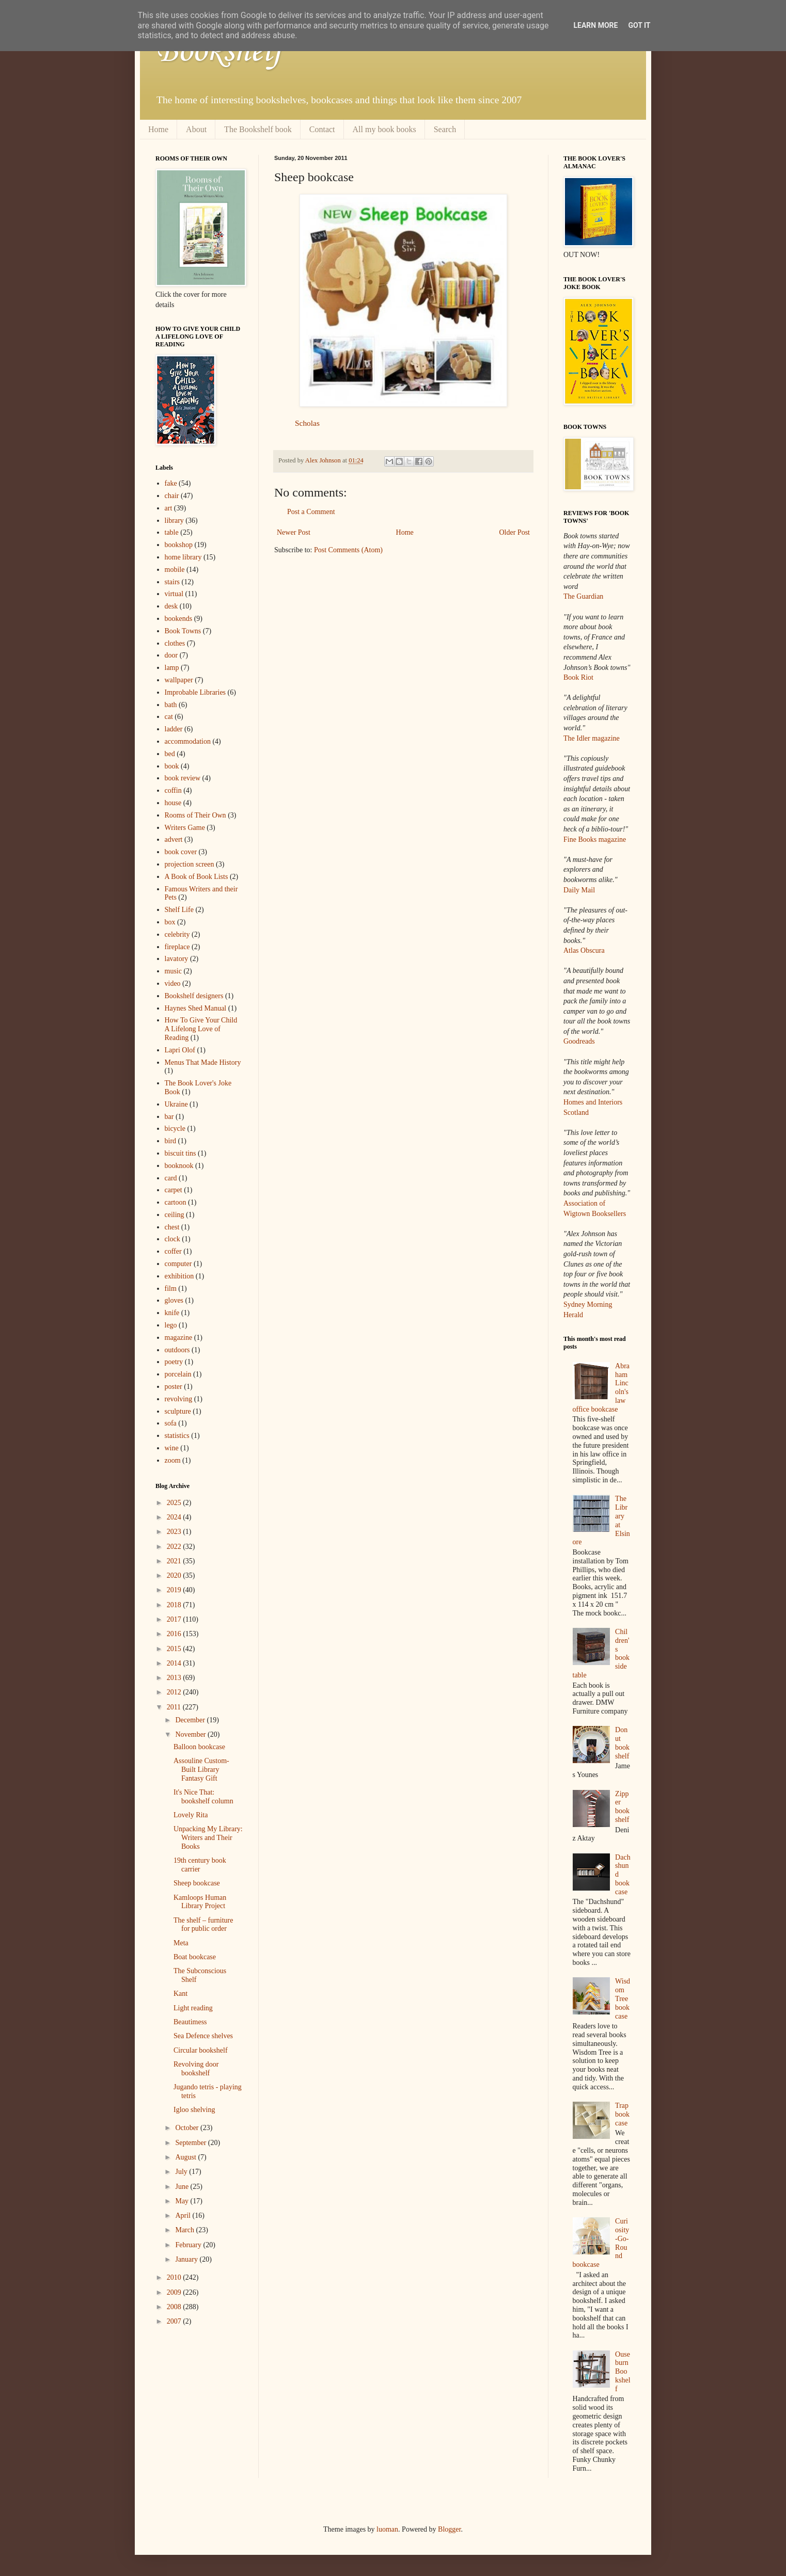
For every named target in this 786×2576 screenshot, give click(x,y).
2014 (175, 1663)
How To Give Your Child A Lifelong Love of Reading (201, 1029)
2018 (175, 1605)
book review (183, 778)
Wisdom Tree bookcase (622, 1998)
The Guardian (583, 596)
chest (172, 1227)
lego (171, 1325)
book (172, 766)
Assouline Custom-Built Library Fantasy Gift (201, 1769)
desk (171, 606)
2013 (175, 1678)
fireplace (177, 947)
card (171, 1178)
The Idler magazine (591, 738)
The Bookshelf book (258, 129)
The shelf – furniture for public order (203, 1924)
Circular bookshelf (201, 2050)
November (191, 1734)
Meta (181, 1943)
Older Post (514, 532)
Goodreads (579, 1041)
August (186, 2157)
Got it (639, 25)
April (183, 2215)
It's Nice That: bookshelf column (203, 1796)
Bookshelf (218, 51)
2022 (175, 1546)
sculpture (178, 1411)
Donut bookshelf (622, 1742)
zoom (173, 1460)
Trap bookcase (622, 2114)
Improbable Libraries (195, 692)
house (173, 803)
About (196, 129)
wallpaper (179, 680)
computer (178, 1264)
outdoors (177, 1350)
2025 (175, 1503)
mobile (175, 569)
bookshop (179, 545)
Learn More (595, 25)
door (171, 655)
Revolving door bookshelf (196, 2068)
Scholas (307, 423)
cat (169, 717)
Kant (180, 1993)
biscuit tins (180, 1153)
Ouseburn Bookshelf (623, 2371)
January (187, 2259)
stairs (172, 582)
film (171, 1288)
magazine (179, 1337)
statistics (177, 1435)
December (191, 1720)
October (187, 2128)
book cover (181, 852)
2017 (175, 1619)
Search (445, 129)
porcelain (178, 1374)
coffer (173, 1251)
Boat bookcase (195, 1957)
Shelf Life (179, 910)
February (189, 2245)
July (182, 2171)
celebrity (177, 934)
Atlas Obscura (584, 950)
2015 (175, 1649)
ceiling (174, 1215)
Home (158, 129)
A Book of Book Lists (196, 877)
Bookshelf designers (194, 996)
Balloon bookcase (199, 1747)
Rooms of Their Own (195, 815)
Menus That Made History (203, 1062)
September (191, 2143)
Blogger (449, 2529)
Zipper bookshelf (622, 1806)
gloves (174, 1300)
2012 (175, 1692)
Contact (322, 129)
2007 (175, 2321)
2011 (175, 1707)
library (174, 520)
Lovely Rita (191, 1815)
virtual (174, 594)
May (182, 2201)
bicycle (175, 1128)
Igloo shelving (194, 2110)
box (170, 922)
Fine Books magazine (594, 839)
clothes (175, 643)
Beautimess (190, 2022)
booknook (179, 1166)
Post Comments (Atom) (348, 550)
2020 (175, 1575)
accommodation (188, 741)
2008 (175, 2307)
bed (170, 754)
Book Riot (578, 677)
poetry (174, 1362)
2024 (175, 1517)
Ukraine (176, 1104)
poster (173, 1386)
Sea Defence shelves (203, 2036)
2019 (175, 1590)
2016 (175, 1634)
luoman (387, 2529)
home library (183, 557)
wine (172, 1448)
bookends (179, 618)
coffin (173, 790)
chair (172, 496)
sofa (171, 1423)
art (168, 508)
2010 (175, 2277)
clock (172, 1239)
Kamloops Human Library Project (200, 1902)
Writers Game (185, 827)
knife (172, 1313)
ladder (174, 729)
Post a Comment (311, 512)
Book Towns (183, 631)
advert (174, 839)
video (173, 983)
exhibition (179, 1276)
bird (171, 1141)
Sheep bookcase (197, 1883)
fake (171, 483)
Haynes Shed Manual (196, 1008)
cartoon (175, 1202)
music (173, 971)
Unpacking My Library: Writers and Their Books (208, 1837)
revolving (179, 1399)
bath (171, 705)
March (185, 2230)
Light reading (193, 2008)
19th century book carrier (200, 1865)
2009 (175, 2292)
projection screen (189, 864)
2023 (175, 1531)
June (182, 2186)
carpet (173, 1190)
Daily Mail (579, 890)
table (172, 532)
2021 (175, 1561)
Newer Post (293, 532)
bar (169, 1117)
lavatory (176, 959)
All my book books (384, 129)
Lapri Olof (180, 1050)
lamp (172, 667)
